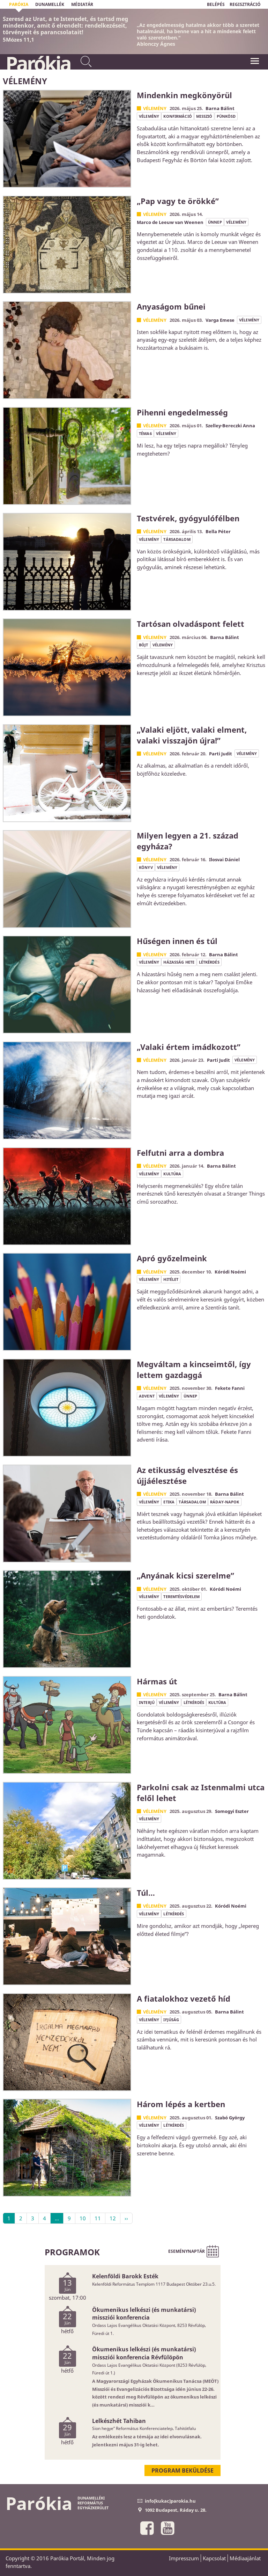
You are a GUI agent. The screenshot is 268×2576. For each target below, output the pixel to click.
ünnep (215, 222)
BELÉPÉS (216, 4)
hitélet (170, 1279)
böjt (143, 644)
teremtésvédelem (181, 1596)
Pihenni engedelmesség (182, 412)
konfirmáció (177, 116)
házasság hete (178, 962)
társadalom (176, 539)
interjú (147, 1702)
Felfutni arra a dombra (180, 1152)
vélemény (149, 116)
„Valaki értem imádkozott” (188, 1047)
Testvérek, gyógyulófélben (188, 518)
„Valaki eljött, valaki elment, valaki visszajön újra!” (192, 735)
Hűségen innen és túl (177, 941)
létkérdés (209, 962)
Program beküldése (182, 2470)
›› (126, 2218)
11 (98, 2218)
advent (147, 1396)
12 (113, 2218)
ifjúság (171, 2019)
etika (168, 1501)
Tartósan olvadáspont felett (190, 623)
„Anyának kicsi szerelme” (185, 1575)
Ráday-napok (224, 1501)
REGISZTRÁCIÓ (245, 4)
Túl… (146, 1892)
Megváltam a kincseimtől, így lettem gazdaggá (194, 1369)
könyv (146, 867)
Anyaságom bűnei (171, 306)
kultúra (172, 1173)
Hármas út (157, 1681)
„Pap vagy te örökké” (178, 201)
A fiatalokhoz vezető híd (183, 1998)
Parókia (38, 63)
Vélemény (154, 108)
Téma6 (145, 433)
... (57, 2218)
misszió (204, 116)
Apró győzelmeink (172, 1258)
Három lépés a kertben (181, 2104)
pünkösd (226, 116)
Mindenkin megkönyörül (184, 95)
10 (83, 2218)
